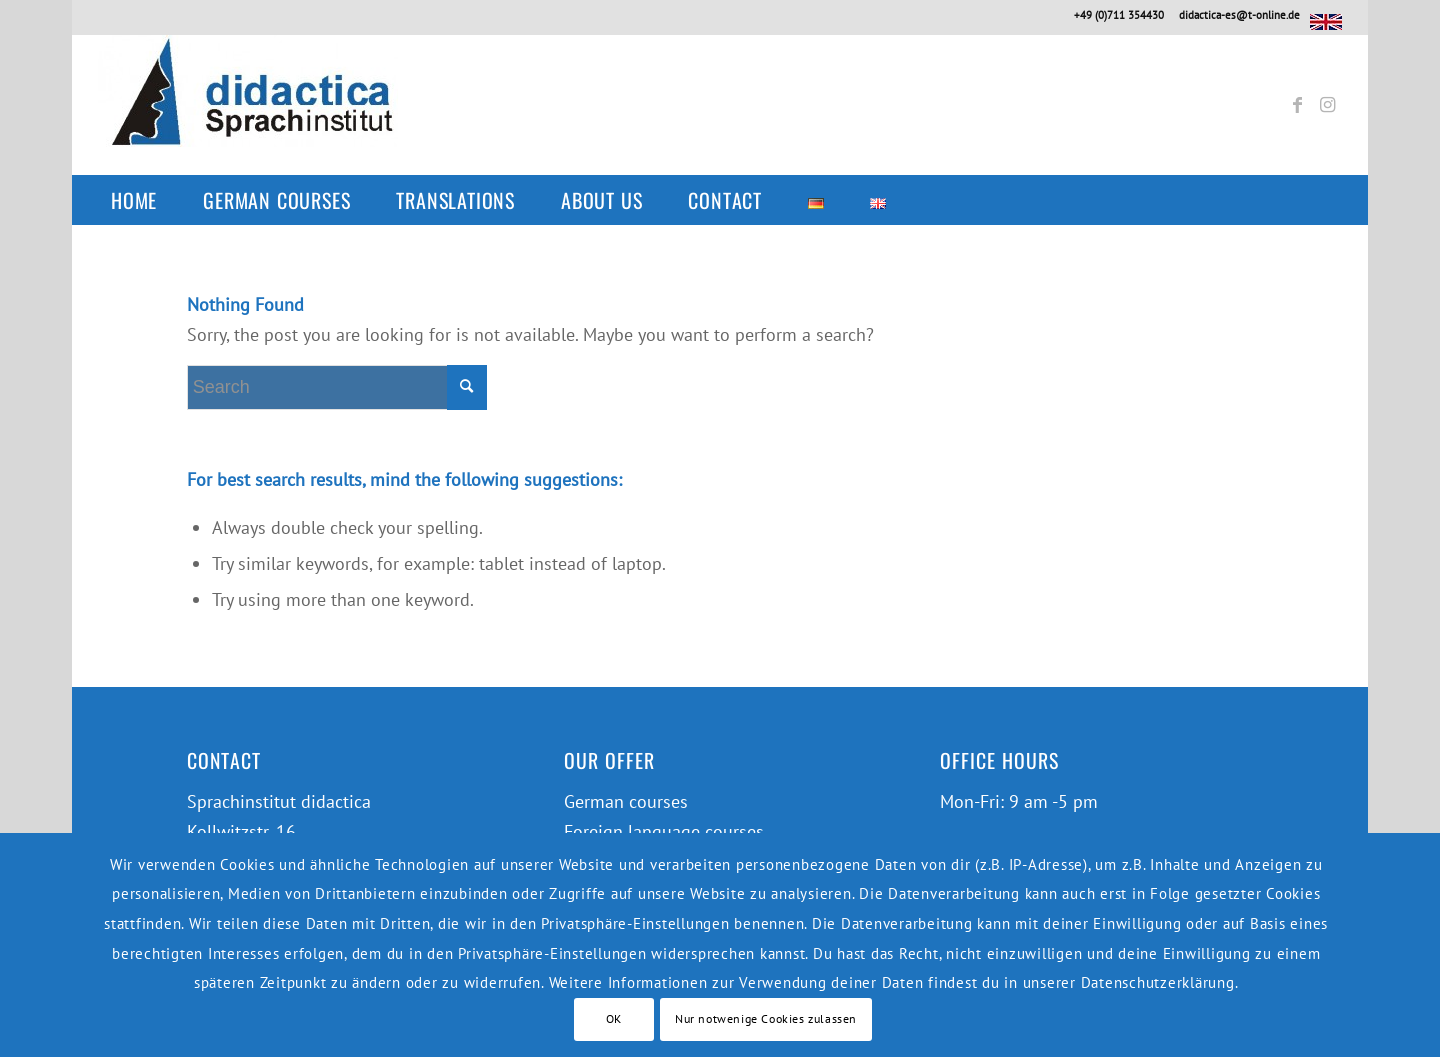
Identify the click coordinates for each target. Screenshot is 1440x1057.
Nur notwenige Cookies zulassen (766, 1018)
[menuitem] (144, 200)
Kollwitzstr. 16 (241, 831)
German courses (626, 801)
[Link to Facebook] (1297, 105)
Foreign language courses (664, 831)
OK (614, 1018)
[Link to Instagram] (1327, 105)
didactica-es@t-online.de (1239, 15)
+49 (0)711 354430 (1119, 15)
